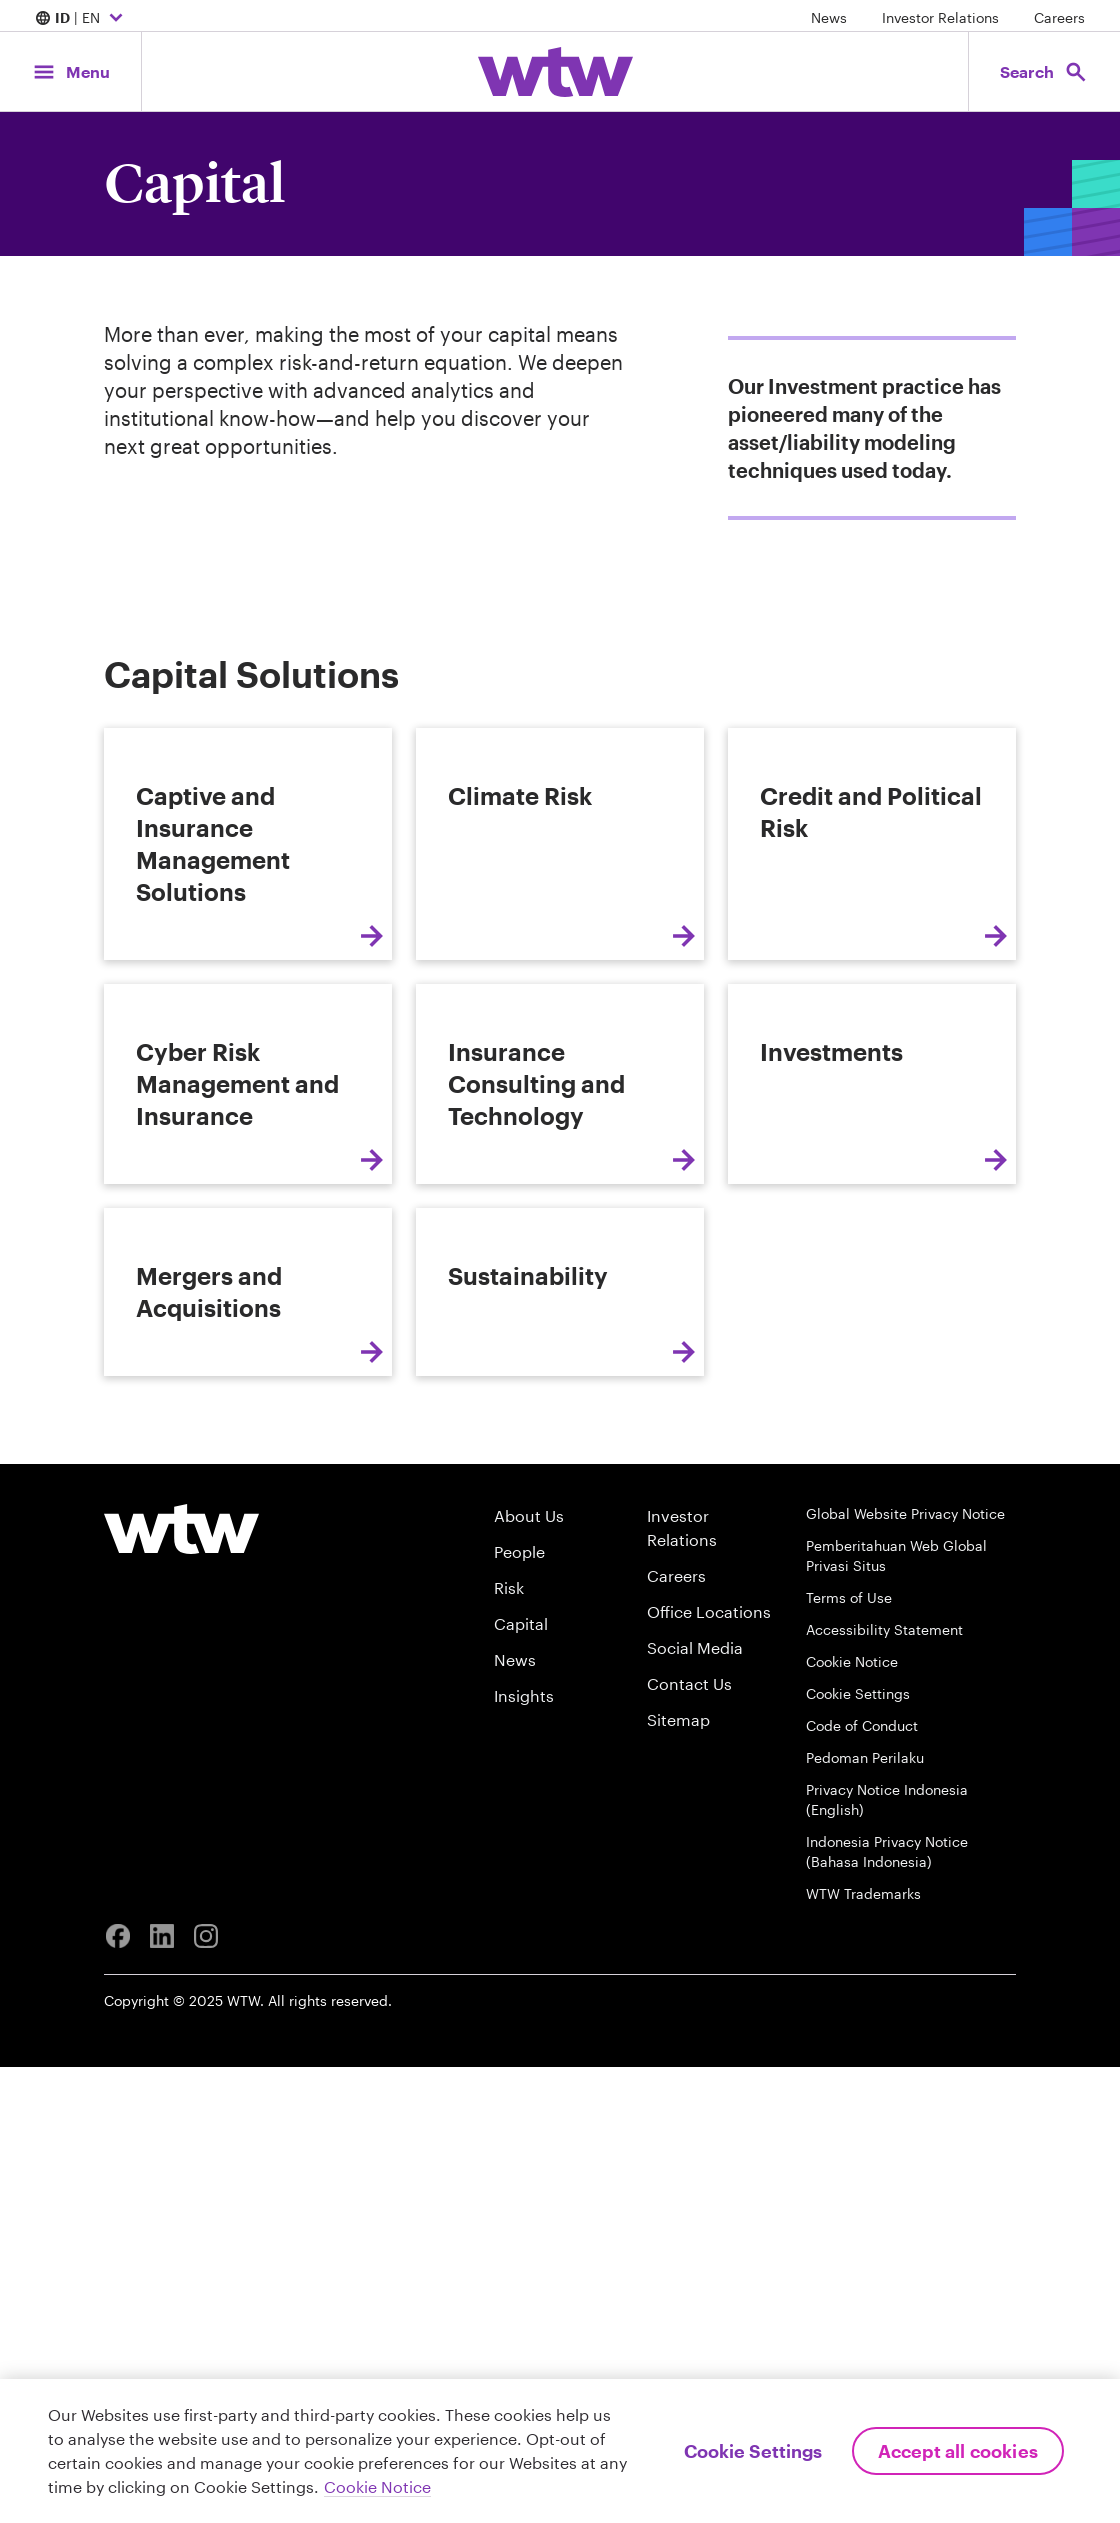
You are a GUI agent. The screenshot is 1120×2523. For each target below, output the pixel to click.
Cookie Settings (858, 2149)
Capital (521, 2079)
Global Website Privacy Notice (905, 1969)
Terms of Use (849, 2053)
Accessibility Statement (884, 2085)
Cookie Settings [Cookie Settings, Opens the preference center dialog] (753, 2451)
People (519, 2007)
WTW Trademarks (863, 2349)
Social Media (695, 2103)
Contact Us (689, 2139)
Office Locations (709, 2067)
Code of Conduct (862, 2181)
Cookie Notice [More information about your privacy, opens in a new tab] (377, 2486)
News (829, 17)
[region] (560, 2451)
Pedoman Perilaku (865, 2213)
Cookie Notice (852, 2117)
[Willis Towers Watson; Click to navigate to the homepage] (555, 72)
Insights (524, 2151)
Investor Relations (940, 17)
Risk (509, 2043)
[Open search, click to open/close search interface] (1038, 71)
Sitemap (678, 2175)
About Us (529, 1971)
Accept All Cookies (958, 2451)
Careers (1059, 17)
